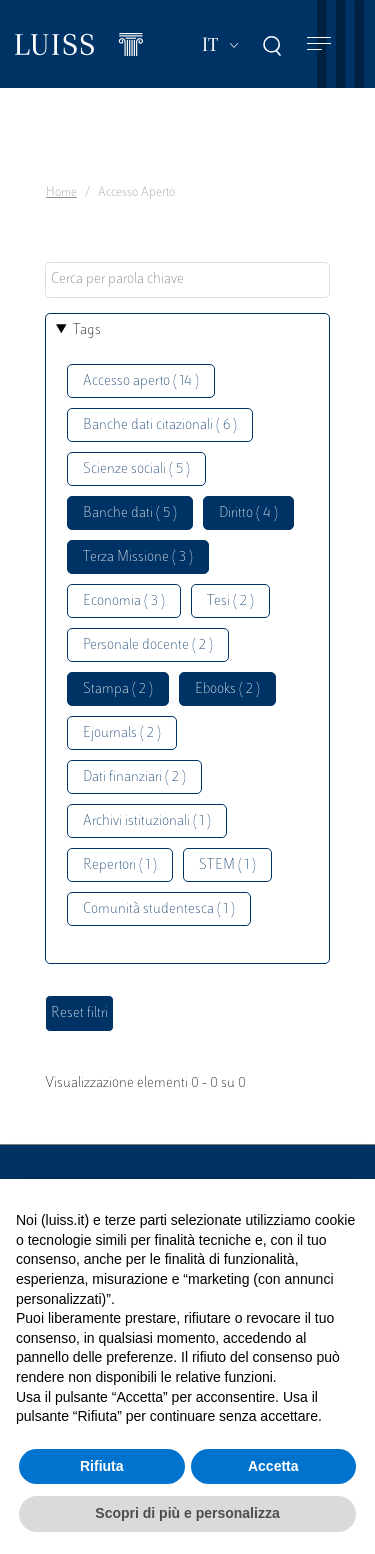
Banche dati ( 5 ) (130, 513)
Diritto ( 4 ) (248, 513)
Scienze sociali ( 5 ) (136, 469)
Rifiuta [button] (102, 1466)
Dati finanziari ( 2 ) (134, 777)
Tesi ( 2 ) (230, 601)
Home (61, 193)
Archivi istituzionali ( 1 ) (147, 821)
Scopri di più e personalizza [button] (187, 1513)
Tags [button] (87, 330)
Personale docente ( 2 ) (148, 645)
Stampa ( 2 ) (118, 689)
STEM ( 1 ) (227, 865)
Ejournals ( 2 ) (122, 733)
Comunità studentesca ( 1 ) (159, 909)
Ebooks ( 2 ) (227, 689)
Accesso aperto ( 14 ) (141, 381)
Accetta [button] (273, 1466)
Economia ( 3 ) (124, 601)
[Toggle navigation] (319, 44)
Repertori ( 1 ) (120, 865)
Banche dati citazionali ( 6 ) (160, 425)
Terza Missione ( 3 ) (138, 557)
